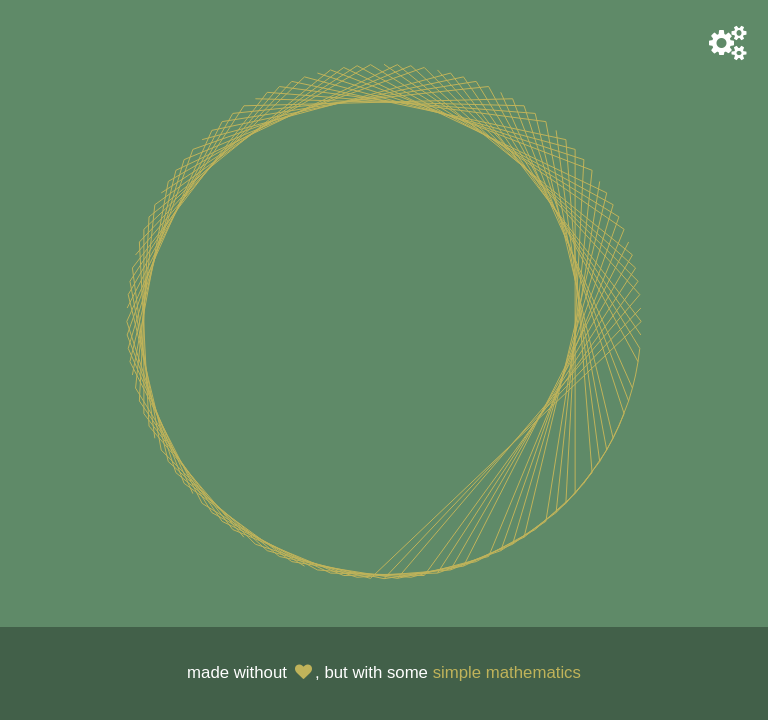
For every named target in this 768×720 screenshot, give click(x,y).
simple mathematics (507, 672)
